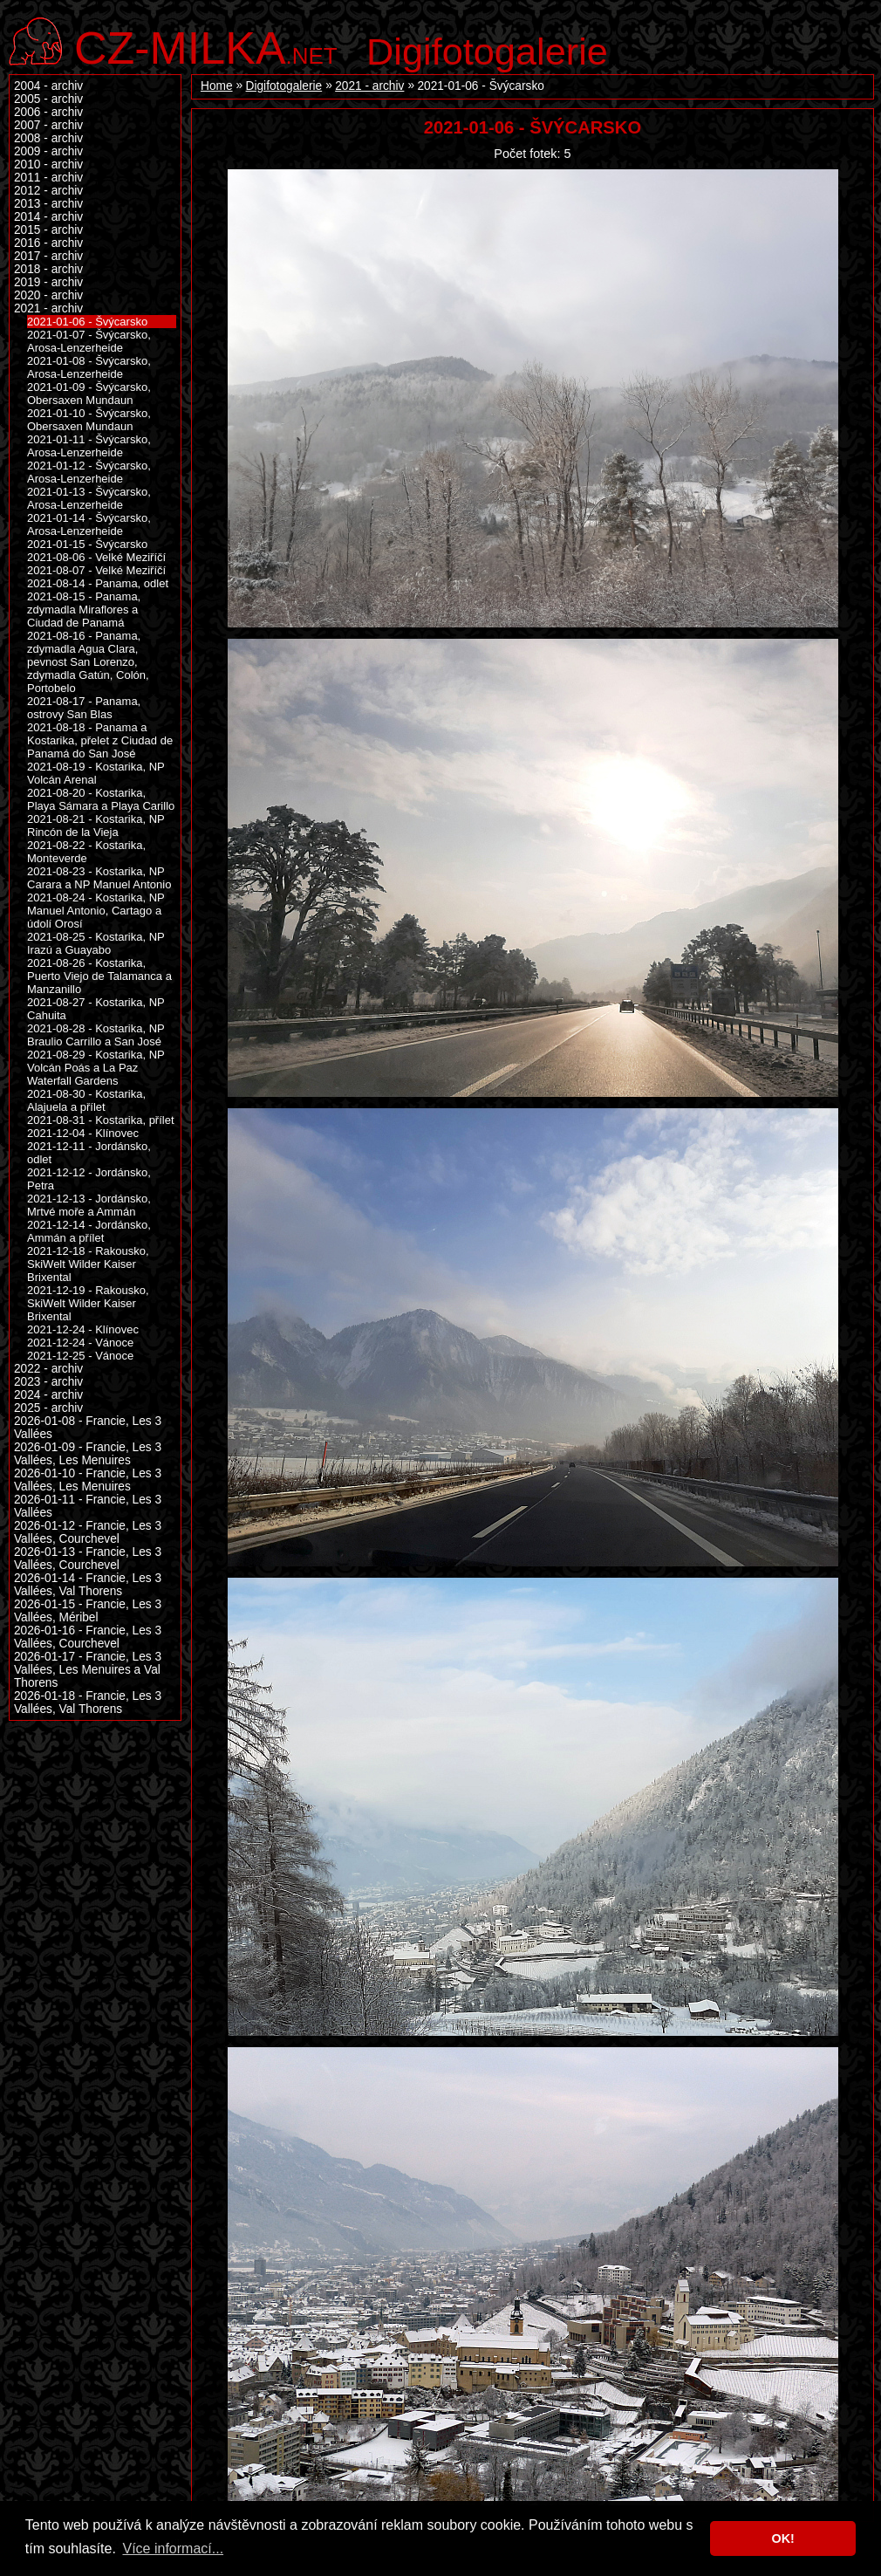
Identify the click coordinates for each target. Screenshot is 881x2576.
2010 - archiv (48, 164)
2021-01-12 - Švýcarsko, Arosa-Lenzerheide (89, 472)
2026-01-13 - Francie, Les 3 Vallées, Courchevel (87, 1558)
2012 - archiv (48, 190)
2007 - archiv (48, 125)
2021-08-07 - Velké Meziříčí (96, 570)
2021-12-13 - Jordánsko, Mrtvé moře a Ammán (89, 1205)
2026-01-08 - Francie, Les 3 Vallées (87, 1428)
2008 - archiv (48, 138)
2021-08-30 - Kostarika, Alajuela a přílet (86, 1100)
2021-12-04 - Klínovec (83, 1133)
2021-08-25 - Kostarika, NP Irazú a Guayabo (95, 943)
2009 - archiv (48, 151)
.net (206, 46)
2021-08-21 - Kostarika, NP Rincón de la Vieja (95, 825)
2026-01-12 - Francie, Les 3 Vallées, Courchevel (87, 1532)
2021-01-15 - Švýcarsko (87, 544)
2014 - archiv (48, 216)
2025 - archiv (48, 1408)
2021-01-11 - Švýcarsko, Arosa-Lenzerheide (89, 446)
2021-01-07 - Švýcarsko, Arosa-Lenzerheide (89, 341)
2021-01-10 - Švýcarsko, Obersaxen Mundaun (89, 420)
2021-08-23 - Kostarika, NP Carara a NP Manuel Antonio (99, 878)
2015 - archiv (48, 229)
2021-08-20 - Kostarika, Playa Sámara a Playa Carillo (100, 799)
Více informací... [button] (172, 2548)
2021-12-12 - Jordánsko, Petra (89, 1179)
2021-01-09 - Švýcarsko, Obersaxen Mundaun (89, 393)
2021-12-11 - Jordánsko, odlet (89, 1153)
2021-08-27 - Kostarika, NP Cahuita (95, 1009)
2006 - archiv (48, 112)
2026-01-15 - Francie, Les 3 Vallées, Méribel (87, 1611)
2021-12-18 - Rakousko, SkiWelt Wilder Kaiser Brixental (88, 1264)
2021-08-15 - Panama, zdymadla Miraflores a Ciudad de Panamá (83, 609)
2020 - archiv (48, 295)
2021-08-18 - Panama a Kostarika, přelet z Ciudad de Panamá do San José (100, 740)
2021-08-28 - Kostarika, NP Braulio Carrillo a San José (95, 1035)
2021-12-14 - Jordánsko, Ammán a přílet (89, 1231)
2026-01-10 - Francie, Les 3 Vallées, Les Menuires (87, 1480)
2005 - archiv (48, 99)
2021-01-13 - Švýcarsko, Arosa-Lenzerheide (89, 498)
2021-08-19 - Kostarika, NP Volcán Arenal (95, 773)
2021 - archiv (369, 85)
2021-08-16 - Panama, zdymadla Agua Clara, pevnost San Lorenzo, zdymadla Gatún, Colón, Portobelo (88, 662)
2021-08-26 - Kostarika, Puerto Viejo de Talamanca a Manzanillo (99, 976)
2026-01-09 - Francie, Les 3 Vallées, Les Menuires (87, 1454)
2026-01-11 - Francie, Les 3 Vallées (87, 1506)
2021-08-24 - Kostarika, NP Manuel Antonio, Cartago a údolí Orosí (95, 910)
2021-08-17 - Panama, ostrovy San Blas (83, 708)
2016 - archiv (48, 243)
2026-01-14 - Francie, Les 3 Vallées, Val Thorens (87, 1585)
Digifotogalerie (487, 51)
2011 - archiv (48, 177)
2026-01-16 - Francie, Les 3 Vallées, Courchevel (87, 1637)
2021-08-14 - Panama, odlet (97, 583)
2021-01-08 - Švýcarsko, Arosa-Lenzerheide (89, 367)
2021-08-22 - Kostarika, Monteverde (86, 852)
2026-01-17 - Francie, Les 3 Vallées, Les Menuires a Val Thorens (87, 1669)
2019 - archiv (48, 282)
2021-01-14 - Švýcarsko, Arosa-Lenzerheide (89, 524)
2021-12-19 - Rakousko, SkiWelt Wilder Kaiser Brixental (88, 1303)
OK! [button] (782, 2538)
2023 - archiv (48, 1381)
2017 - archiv (48, 256)
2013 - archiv (48, 203)
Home (217, 85)
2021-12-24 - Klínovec (83, 1329)
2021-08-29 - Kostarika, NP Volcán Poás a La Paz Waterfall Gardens (95, 1067)
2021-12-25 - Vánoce (80, 1355)
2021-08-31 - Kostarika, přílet (100, 1120)
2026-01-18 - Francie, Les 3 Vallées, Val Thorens (87, 1702)
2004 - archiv (48, 85)
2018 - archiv (48, 269)
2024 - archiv (48, 1394)
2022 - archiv (48, 1368)
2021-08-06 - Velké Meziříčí (96, 557)
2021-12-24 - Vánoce (80, 1342)
